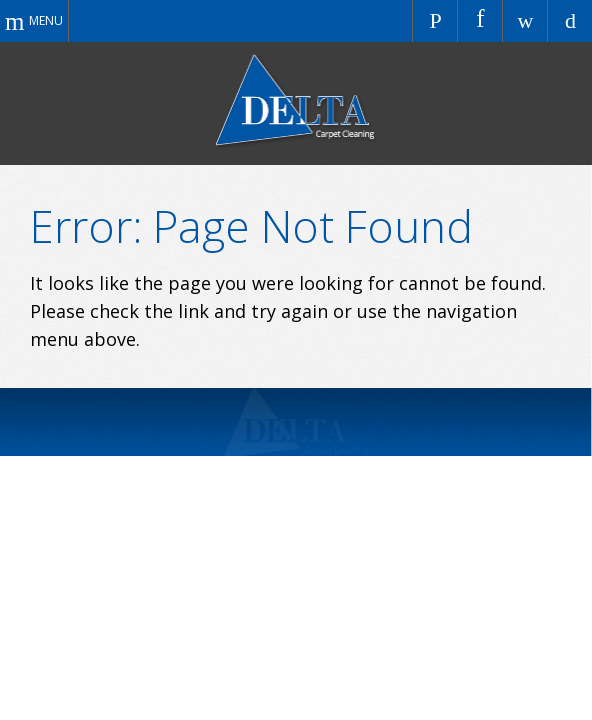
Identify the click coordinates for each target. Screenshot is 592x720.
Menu (46, 20)
